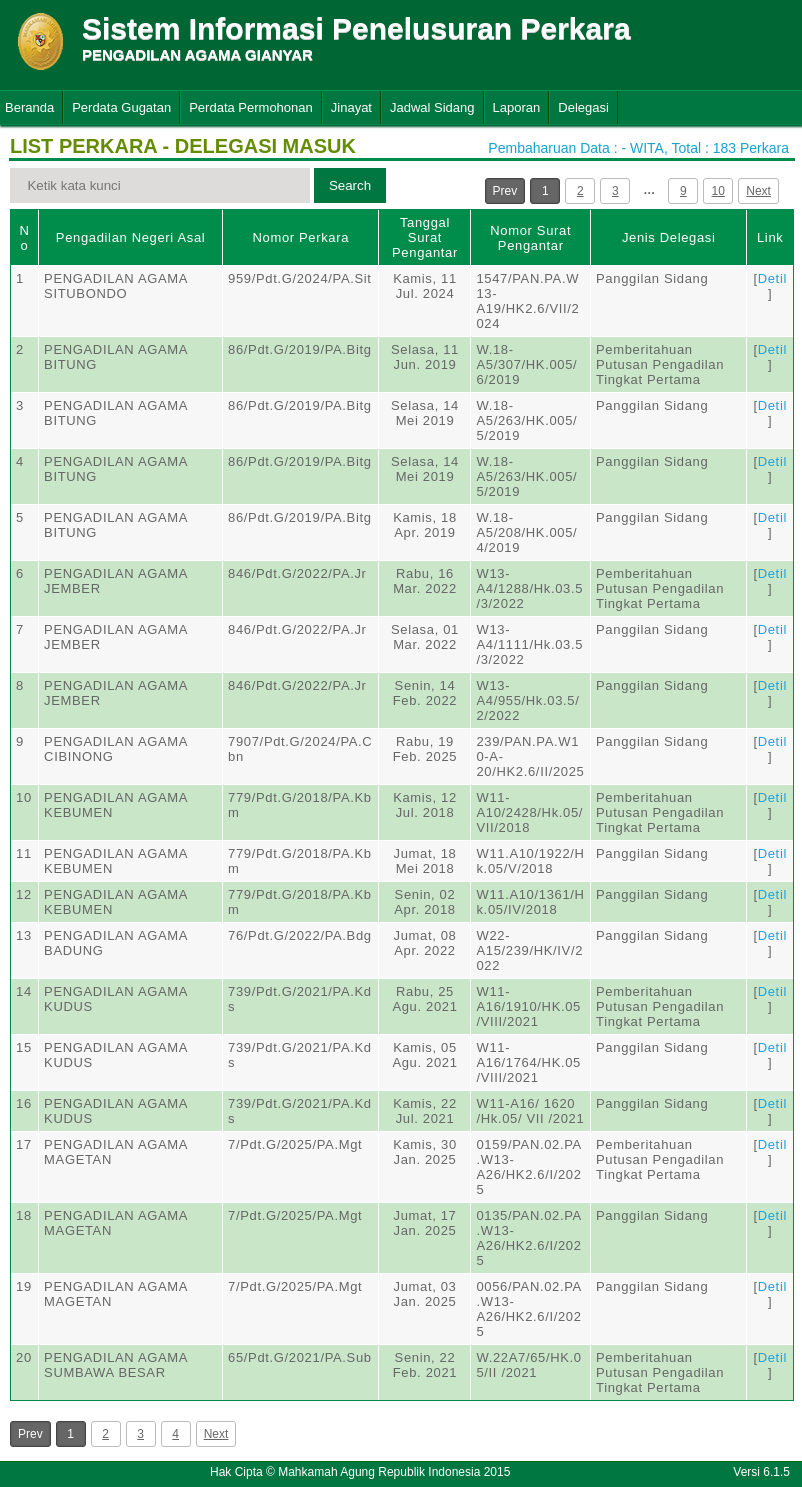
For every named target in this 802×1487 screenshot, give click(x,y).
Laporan (517, 107)
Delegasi (583, 107)
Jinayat (351, 107)
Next (758, 191)
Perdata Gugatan (121, 107)
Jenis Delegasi (669, 237)
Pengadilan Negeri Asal (130, 237)
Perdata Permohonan (251, 107)
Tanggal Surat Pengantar (425, 237)
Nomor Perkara (300, 237)
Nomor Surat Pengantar (530, 238)
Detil (772, 278)
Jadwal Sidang (432, 107)
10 (718, 191)
